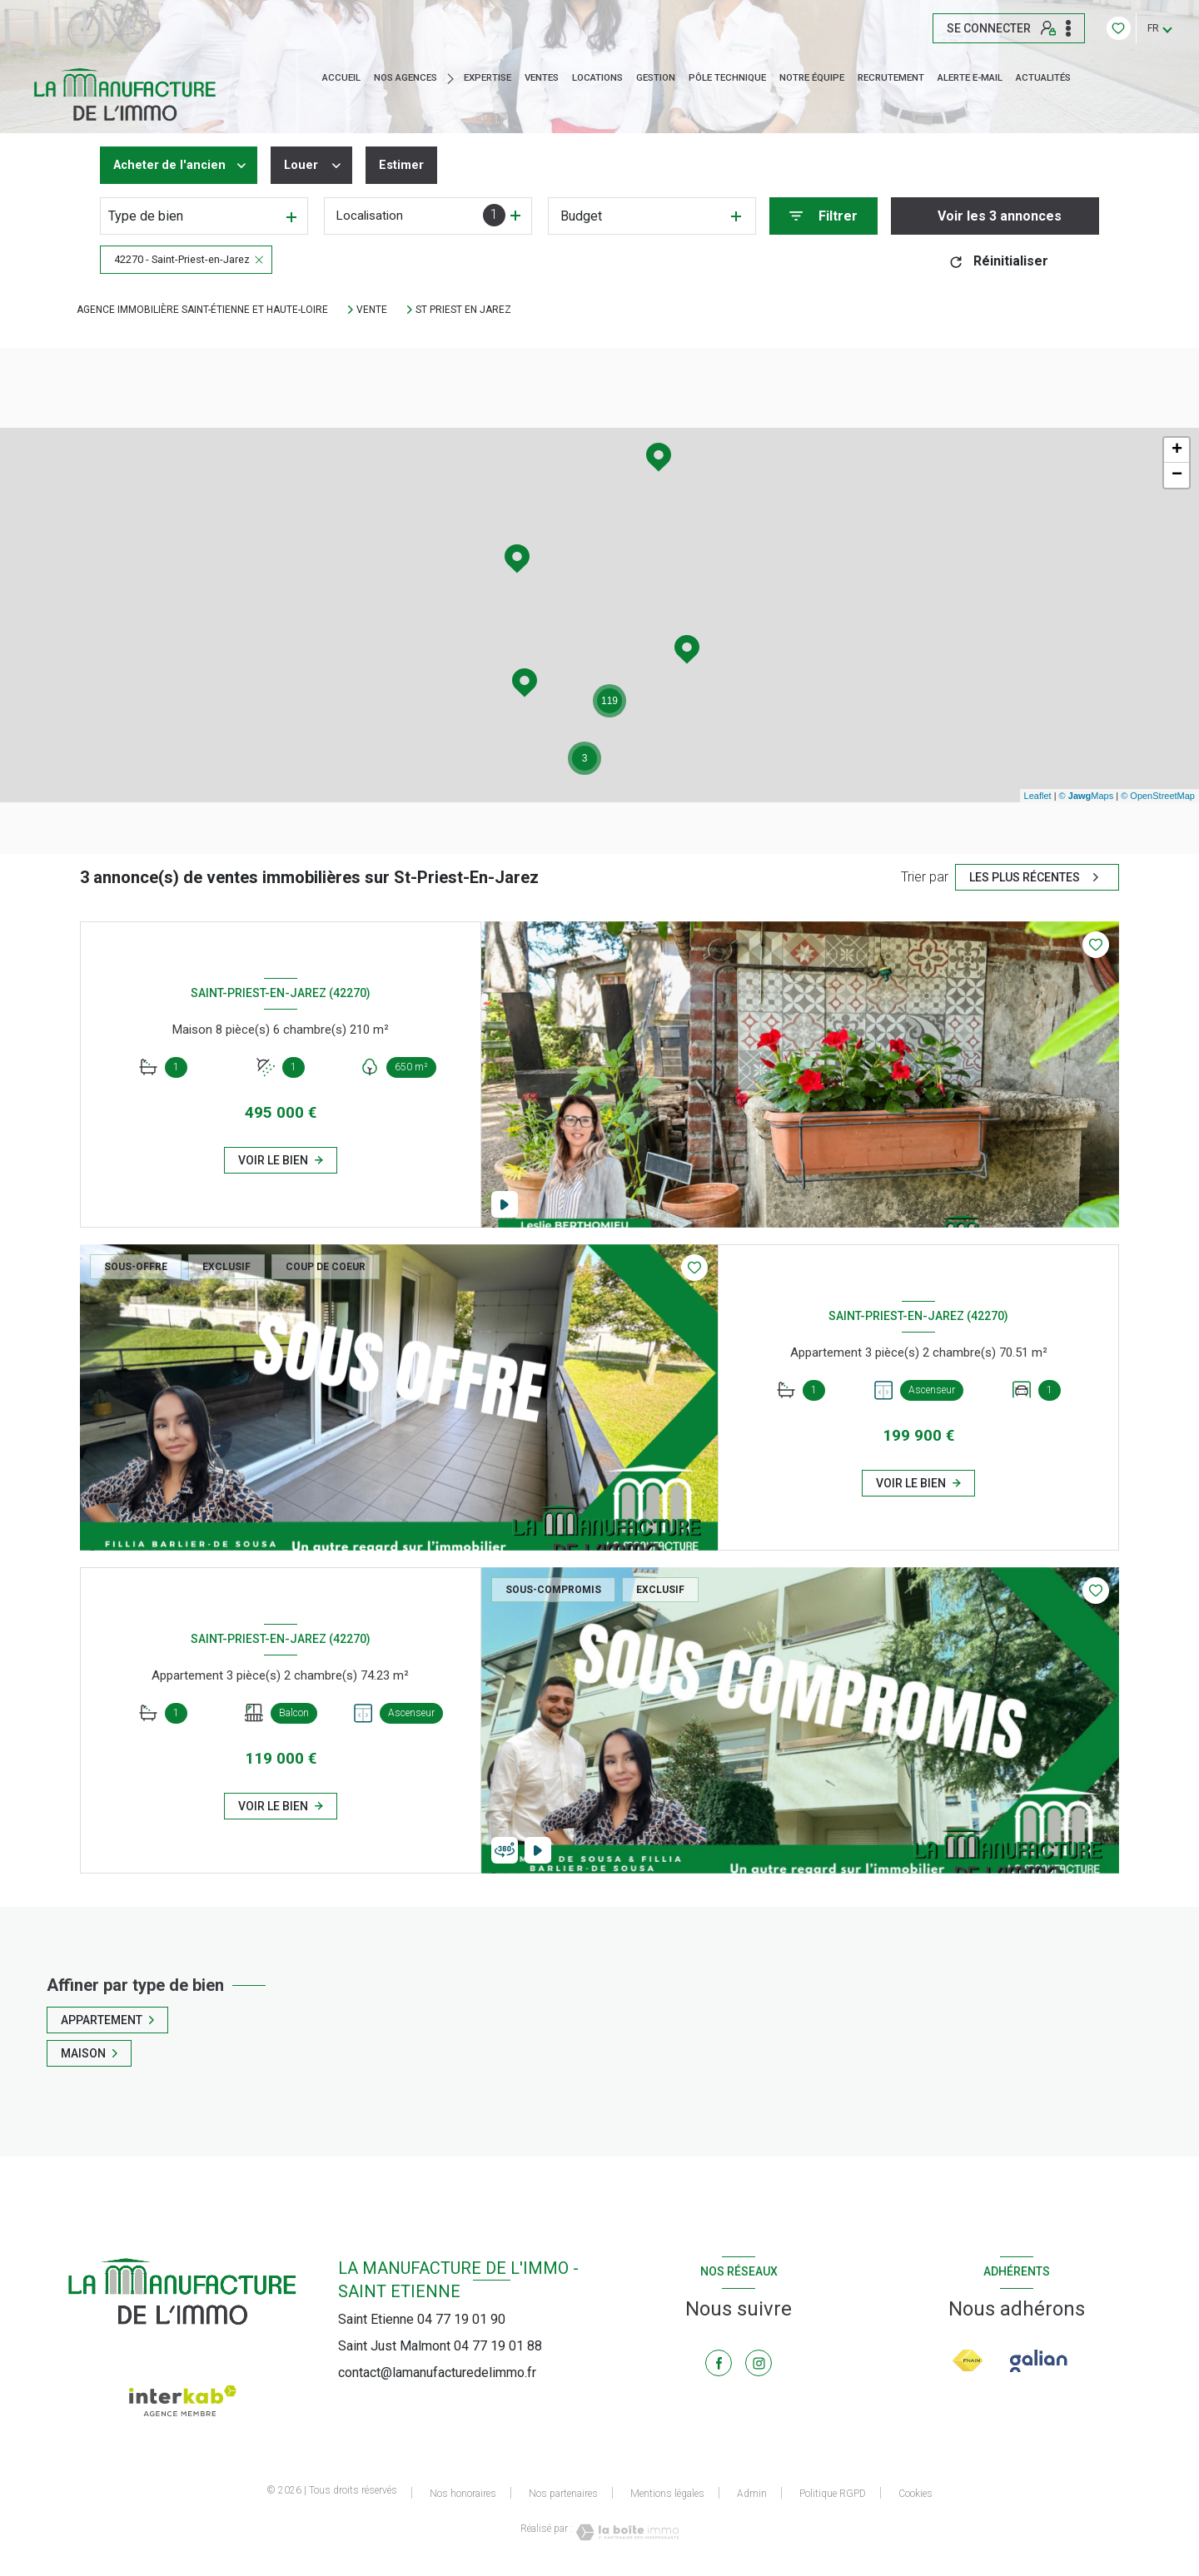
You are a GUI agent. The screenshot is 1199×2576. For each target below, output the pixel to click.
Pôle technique (727, 78)
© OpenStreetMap (1158, 796)
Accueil (341, 78)
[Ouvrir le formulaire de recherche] (823, 216)
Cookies (915, 2494)
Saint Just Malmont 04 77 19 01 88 (440, 2346)
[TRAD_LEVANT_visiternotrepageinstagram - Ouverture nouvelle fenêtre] (758, 2363)
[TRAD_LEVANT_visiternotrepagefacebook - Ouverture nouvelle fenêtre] (718, 2363)
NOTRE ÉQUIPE (811, 78)
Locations (597, 78)
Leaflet (1038, 796)
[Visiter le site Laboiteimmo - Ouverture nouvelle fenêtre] (626, 2532)
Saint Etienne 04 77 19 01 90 (421, 2319)
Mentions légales (667, 2493)
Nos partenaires (563, 2493)
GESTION (655, 78)
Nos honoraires (463, 2493)
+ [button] (1177, 450)
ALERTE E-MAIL (970, 78)
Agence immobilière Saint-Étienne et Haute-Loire (202, 309)
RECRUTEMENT (891, 78)
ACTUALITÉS (1043, 78)
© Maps (1086, 796)
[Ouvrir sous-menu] (454, 78)
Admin (752, 2493)
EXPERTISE (487, 78)
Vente (371, 310)
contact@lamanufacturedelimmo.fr (437, 2372)
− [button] (1177, 475)
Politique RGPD (832, 2493)
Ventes (542, 78)
